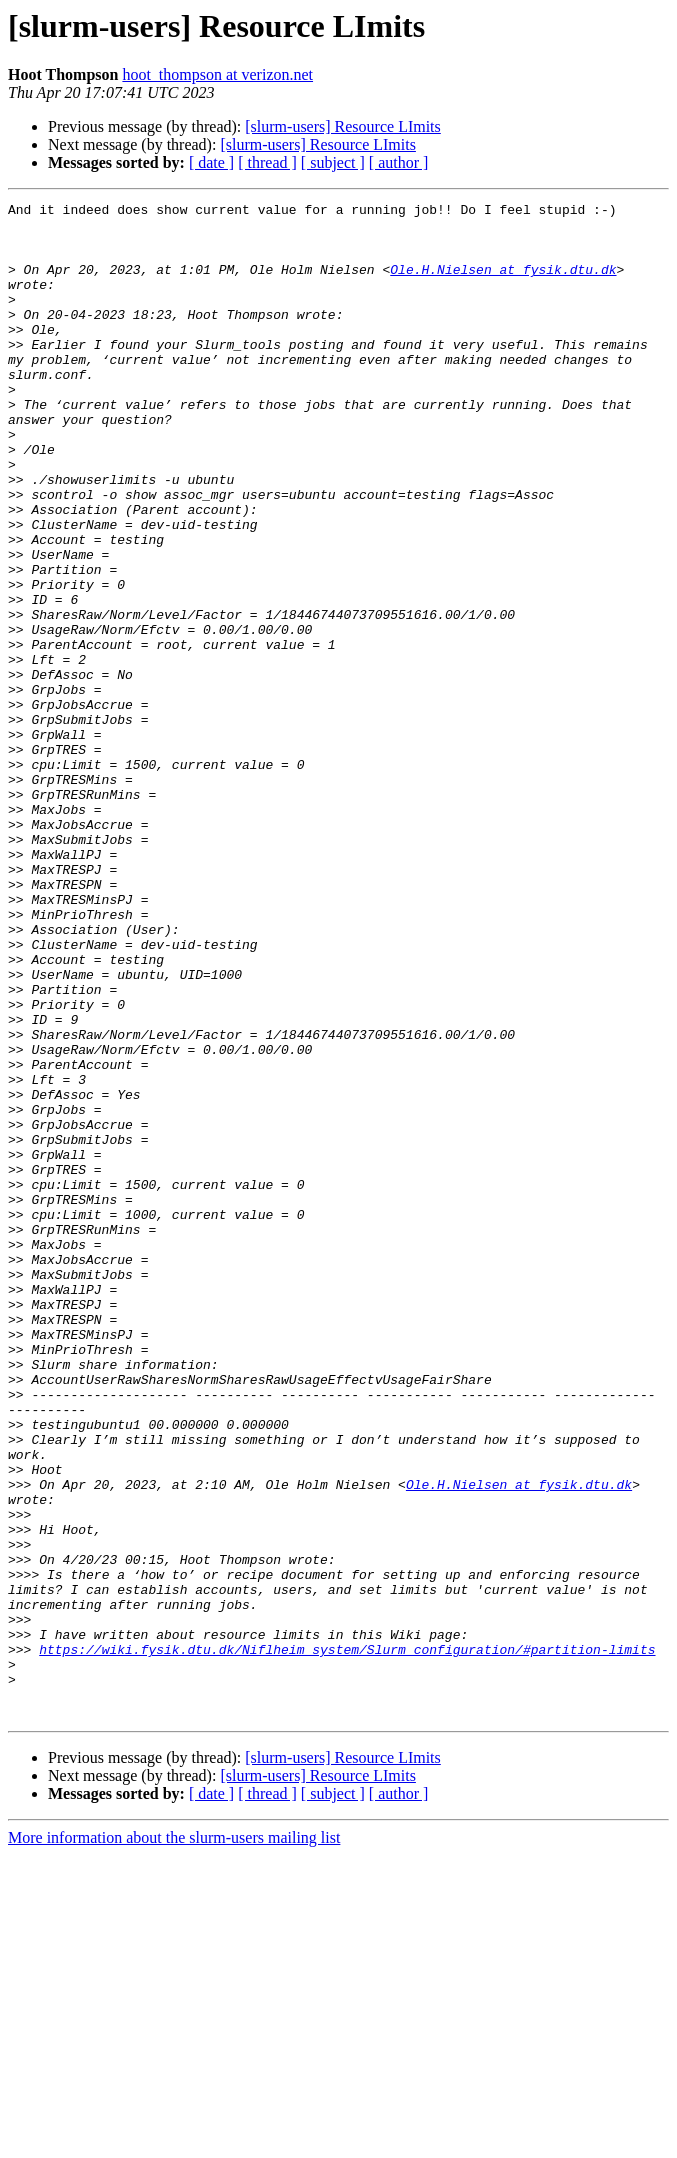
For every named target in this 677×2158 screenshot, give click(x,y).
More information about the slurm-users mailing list (174, 2140)
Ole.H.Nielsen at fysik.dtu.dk (503, 284)
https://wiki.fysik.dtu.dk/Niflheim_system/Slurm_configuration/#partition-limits (347, 1940)
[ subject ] (333, 162)
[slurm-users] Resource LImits (343, 126)
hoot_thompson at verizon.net (217, 74)
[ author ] (399, 162)
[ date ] (211, 162)
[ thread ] (267, 162)
